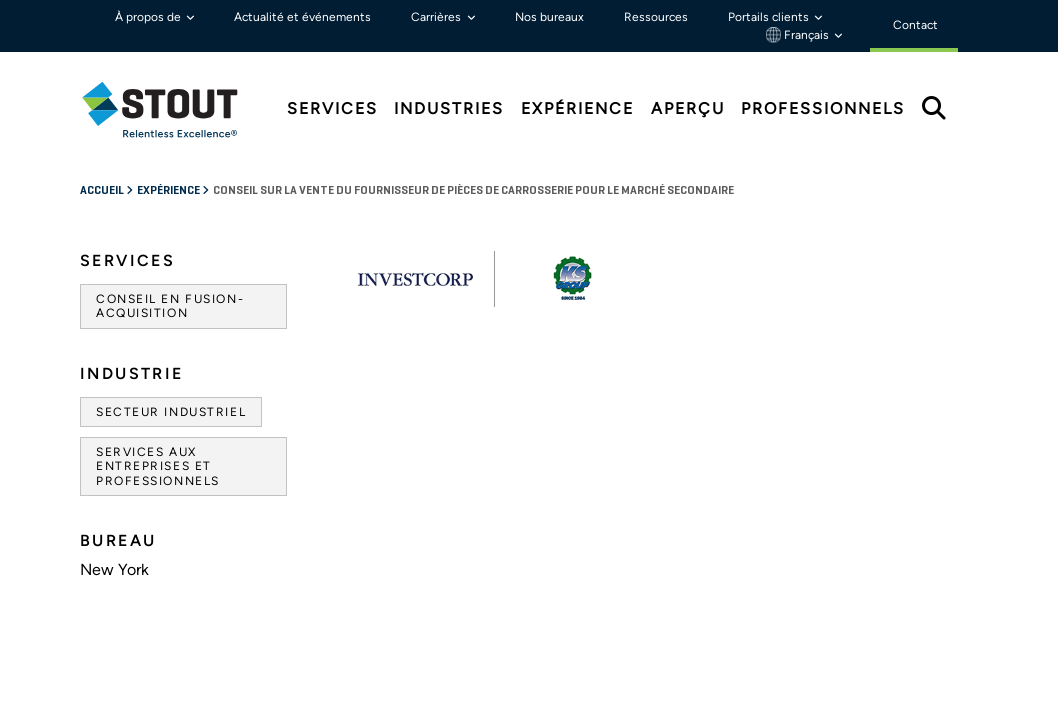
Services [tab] (332, 108)
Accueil (103, 191)
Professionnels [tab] (823, 108)
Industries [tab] (449, 108)
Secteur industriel (171, 412)
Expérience (169, 191)
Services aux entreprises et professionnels (158, 466)
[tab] (175, 109)
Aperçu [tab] (688, 108)
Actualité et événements (302, 17)
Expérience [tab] (577, 108)
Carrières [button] (437, 17)
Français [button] (799, 35)
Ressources (656, 17)
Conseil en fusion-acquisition (170, 306)
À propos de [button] (149, 17)
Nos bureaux (549, 17)
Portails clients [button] (770, 17)
